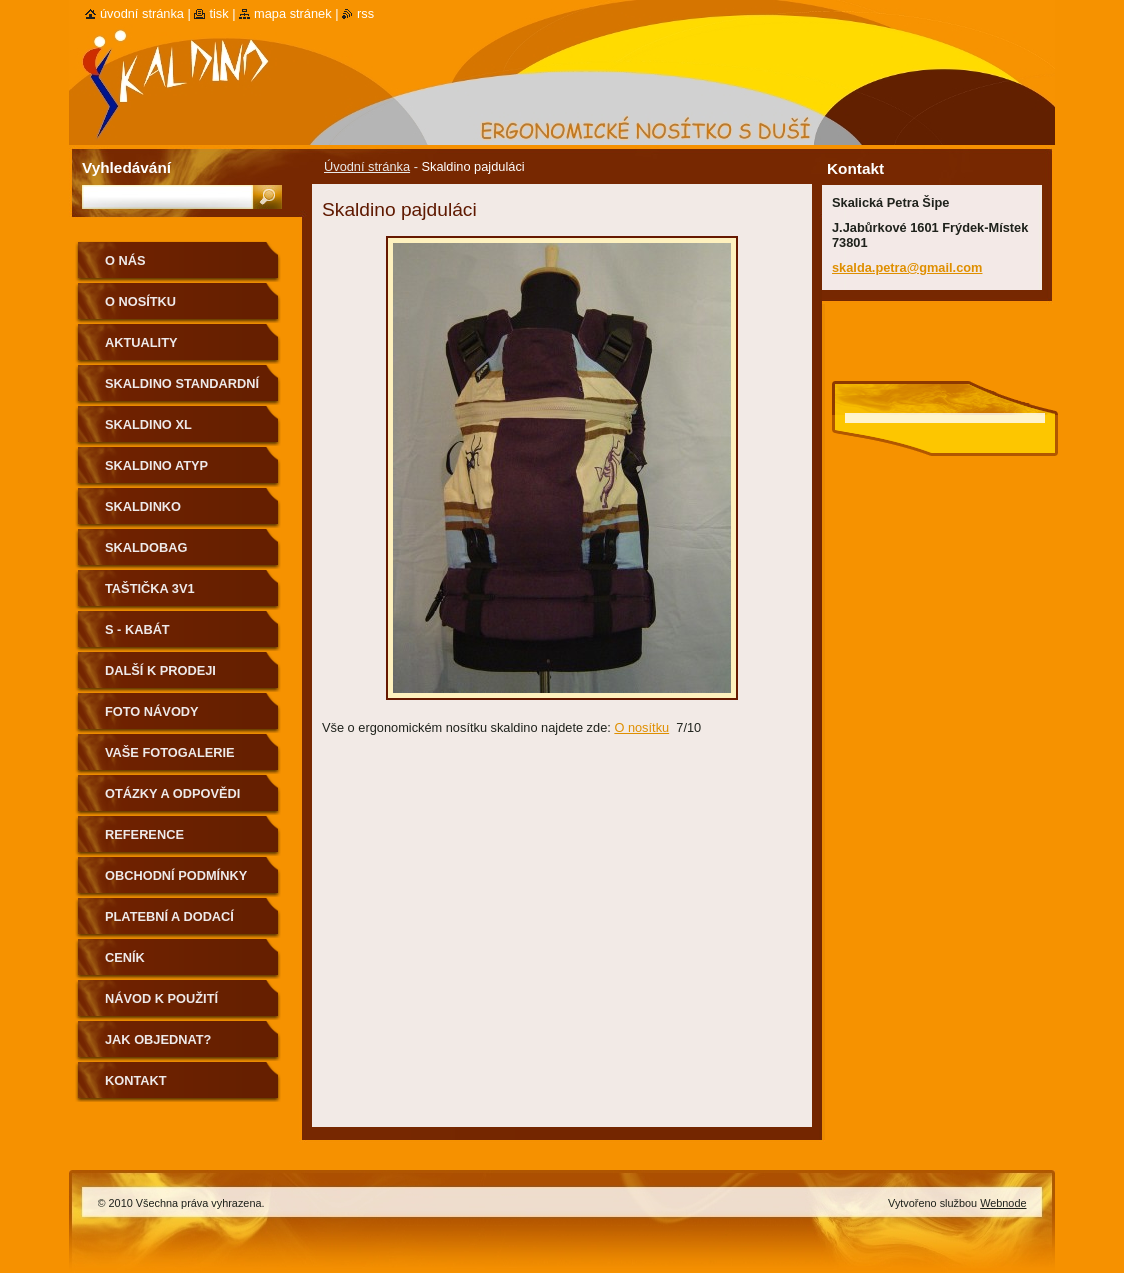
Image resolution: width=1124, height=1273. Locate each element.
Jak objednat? (158, 1039)
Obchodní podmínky (176, 875)
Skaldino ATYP (156, 465)
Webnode (1003, 1203)
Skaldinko (143, 506)
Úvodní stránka (367, 166)
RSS (365, 13)
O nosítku (641, 727)
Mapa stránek (293, 13)
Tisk (218, 13)
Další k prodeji (160, 670)
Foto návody (152, 711)
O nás (125, 260)
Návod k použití (161, 998)
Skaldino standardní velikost (182, 390)
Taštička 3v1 (150, 588)
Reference (144, 834)
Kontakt (136, 1080)
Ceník (125, 957)
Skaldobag (146, 547)
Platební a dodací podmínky (169, 923)
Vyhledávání (126, 167)
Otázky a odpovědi (172, 793)
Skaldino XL (148, 424)
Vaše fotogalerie (170, 752)
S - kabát (137, 629)
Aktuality (141, 342)
